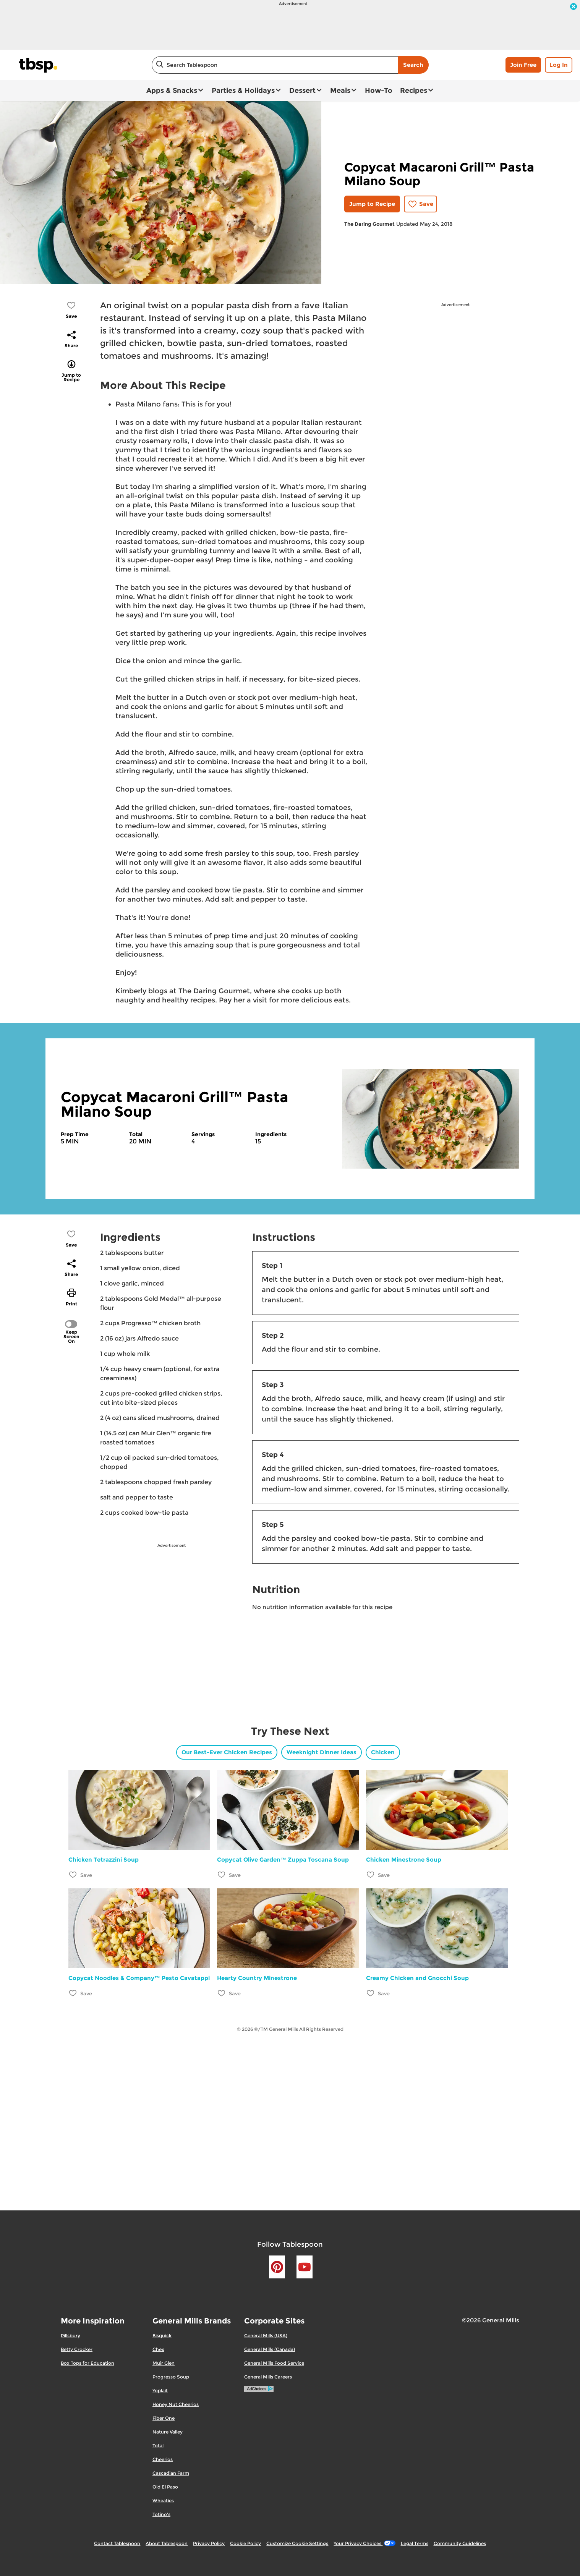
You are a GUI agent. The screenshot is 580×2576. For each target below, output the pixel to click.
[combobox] (275, 65)
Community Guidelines (460, 2543)
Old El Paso (165, 2487)
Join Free (523, 64)
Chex (158, 2349)
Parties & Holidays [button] (243, 90)
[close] (573, 7)
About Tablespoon (167, 2543)
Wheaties (163, 2500)
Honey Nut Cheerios (175, 2404)
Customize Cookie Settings (297, 2543)
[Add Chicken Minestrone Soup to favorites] (371, 1874)
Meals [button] (340, 90)
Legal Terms (414, 2543)
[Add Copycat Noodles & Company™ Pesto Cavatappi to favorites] (73, 1993)
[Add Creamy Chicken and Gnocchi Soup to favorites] (371, 1993)
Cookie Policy (245, 2543)
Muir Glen (163, 2363)
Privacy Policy (209, 2543)
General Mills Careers (268, 2377)
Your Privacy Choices (364, 2543)
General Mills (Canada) (269, 2349)
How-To (378, 90)
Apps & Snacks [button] (171, 90)
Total (158, 2445)
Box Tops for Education (87, 2363)
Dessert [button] (302, 90)
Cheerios (162, 2459)
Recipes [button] (413, 90)
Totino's (161, 2514)
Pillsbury (70, 2335)
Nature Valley (167, 2432)
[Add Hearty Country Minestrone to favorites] (222, 1993)
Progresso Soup (170, 2377)
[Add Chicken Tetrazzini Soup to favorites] (73, 1874)
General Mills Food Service (274, 2363)
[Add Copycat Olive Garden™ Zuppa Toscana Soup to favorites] (222, 1874)
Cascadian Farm (170, 2473)
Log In (558, 64)
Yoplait (160, 2390)
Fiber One (163, 2418)
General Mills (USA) (265, 2335)
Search (413, 64)
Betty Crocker (76, 2349)
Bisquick (162, 2335)
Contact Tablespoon (117, 2543)
